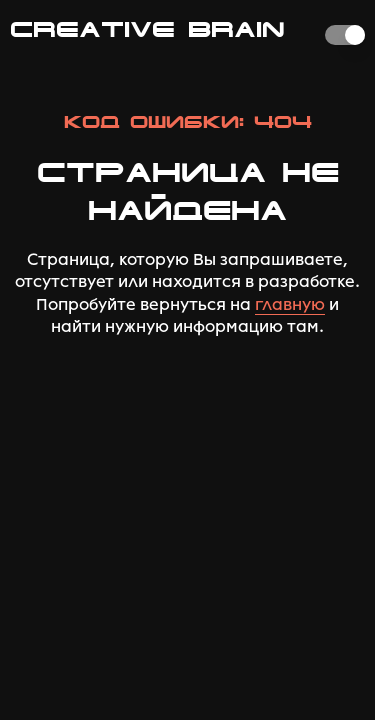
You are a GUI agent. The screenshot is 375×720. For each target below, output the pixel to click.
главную (290, 304)
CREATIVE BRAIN (147, 29)
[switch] (345, 35)
